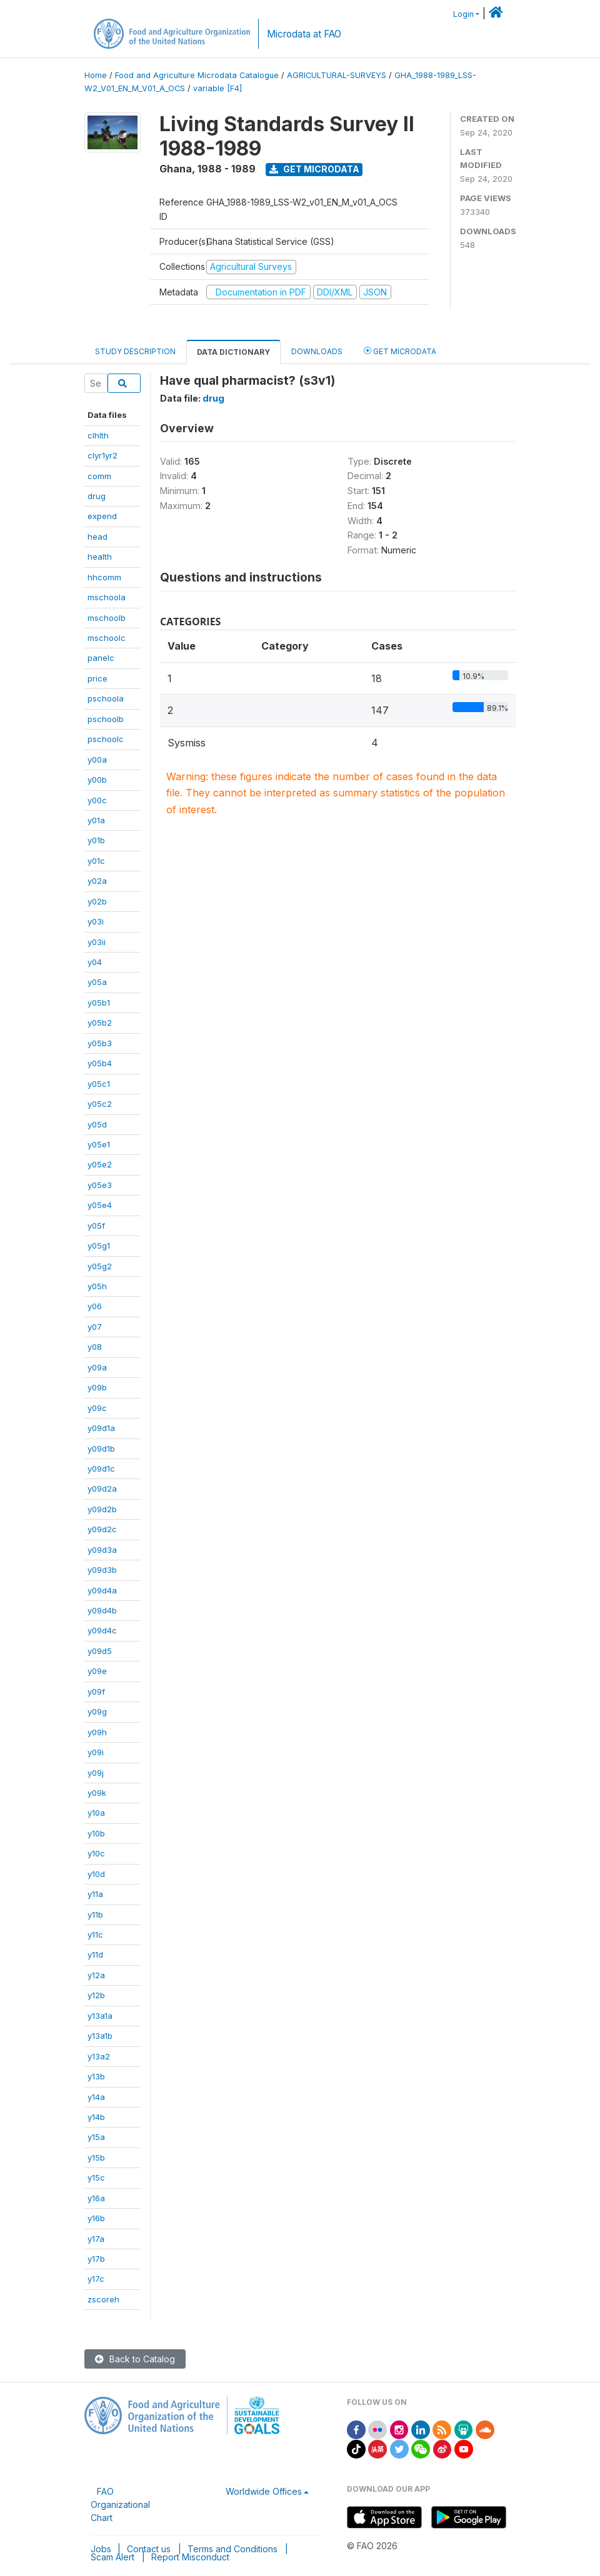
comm (99, 476)
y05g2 (100, 1266)
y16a (96, 2198)
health (100, 557)
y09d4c (102, 1630)
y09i (96, 1752)
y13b (96, 2076)
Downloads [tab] (316, 351)
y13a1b (100, 2036)
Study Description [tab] (135, 351)
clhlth (98, 435)
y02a (97, 881)
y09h (97, 1732)
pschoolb (106, 719)
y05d (97, 1124)
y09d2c (102, 1529)
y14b (96, 2117)
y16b (96, 2218)
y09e (97, 1671)
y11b (95, 1915)
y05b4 (100, 1063)
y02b (97, 901)
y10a (96, 1813)
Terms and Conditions (233, 2549)
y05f (96, 1226)
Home (95, 75)
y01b (96, 840)
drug (97, 496)
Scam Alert (112, 2557)
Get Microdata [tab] (400, 350)
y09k (97, 1793)
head (98, 537)
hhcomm (104, 577)
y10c (96, 1853)
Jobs (101, 2549)
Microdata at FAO (304, 34)
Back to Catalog (135, 2359)
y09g (97, 1712)
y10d (96, 1874)
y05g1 (99, 1246)
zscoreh (103, 2299)
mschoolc (107, 638)
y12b (96, 1995)
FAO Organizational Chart (120, 2504)
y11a (95, 1894)
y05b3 (100, 1043)
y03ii (97, 942)
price (98, 678)
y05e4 (100, 1205)
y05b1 (99, 1003)
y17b (96, 2259)
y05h (97, 1286)
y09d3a (102, 1550)
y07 (95, 1327)
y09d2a (102, 1489)
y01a (96, 820)
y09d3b (102, 1570)
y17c (96, 2279)
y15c (96, 2177)
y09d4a (102, 1590)
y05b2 (100, 1023)
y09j (96, 1773)
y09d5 (100, 1651)
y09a (97, 1367)
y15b (96, 2157)
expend (102, 516)
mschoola (107, 597)
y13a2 (99, 2056)
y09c (97, 1408)
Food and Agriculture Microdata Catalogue (197, 75)
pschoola (106, 698)
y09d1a (101, 1428)
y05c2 (100, 1104)
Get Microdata (314, 169)
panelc (101, 658)
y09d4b (102, 1610)
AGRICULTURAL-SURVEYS (336, 75)
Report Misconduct (190, 2557)
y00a (97, 760)
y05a (97, 982)
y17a (96, 2239)
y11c (95, 1934)
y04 (95, 962)
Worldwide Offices (264, 2491)
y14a (96, 2097)
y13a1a (100, 2016)
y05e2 (100, 1164)
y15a (96, 2137)
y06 (95, 1306)
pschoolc (106, 739)
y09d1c (101, 1469)
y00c (97, 800)
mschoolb (107, 618)
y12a (96, 1975)
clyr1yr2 (103, 455)
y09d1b (101, 1449)
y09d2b (102, 1509)
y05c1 (99, 1084)
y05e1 (99, 1144)
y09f (96, 1692)
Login (463, 14)
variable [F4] (217, 88)
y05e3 (100, 1185)
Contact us (149, 2549)
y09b (97, 1387)
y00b (97, 780)
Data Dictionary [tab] (233, 352)
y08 (95, 1347)
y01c (96, 861)
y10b (96, 1833)
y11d (95, 1954)
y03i (96, 921)
